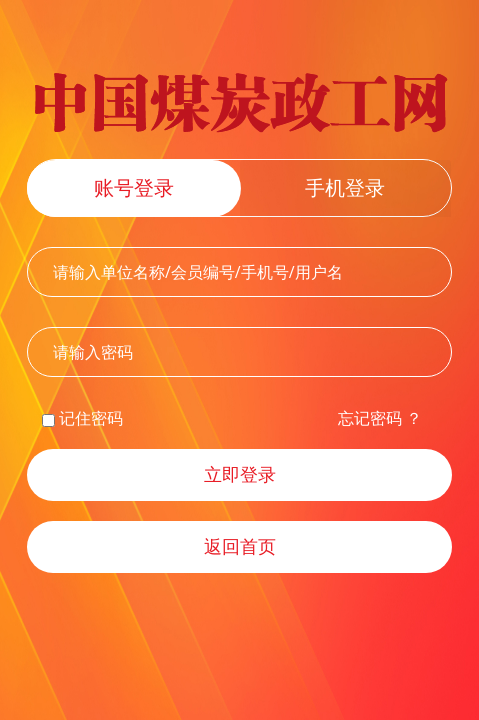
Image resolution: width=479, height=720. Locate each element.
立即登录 (240, 474)
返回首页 (240, 546)
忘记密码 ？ (380, 418)
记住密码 (82, 418)
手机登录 (345, 187)
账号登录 (134, 187)
